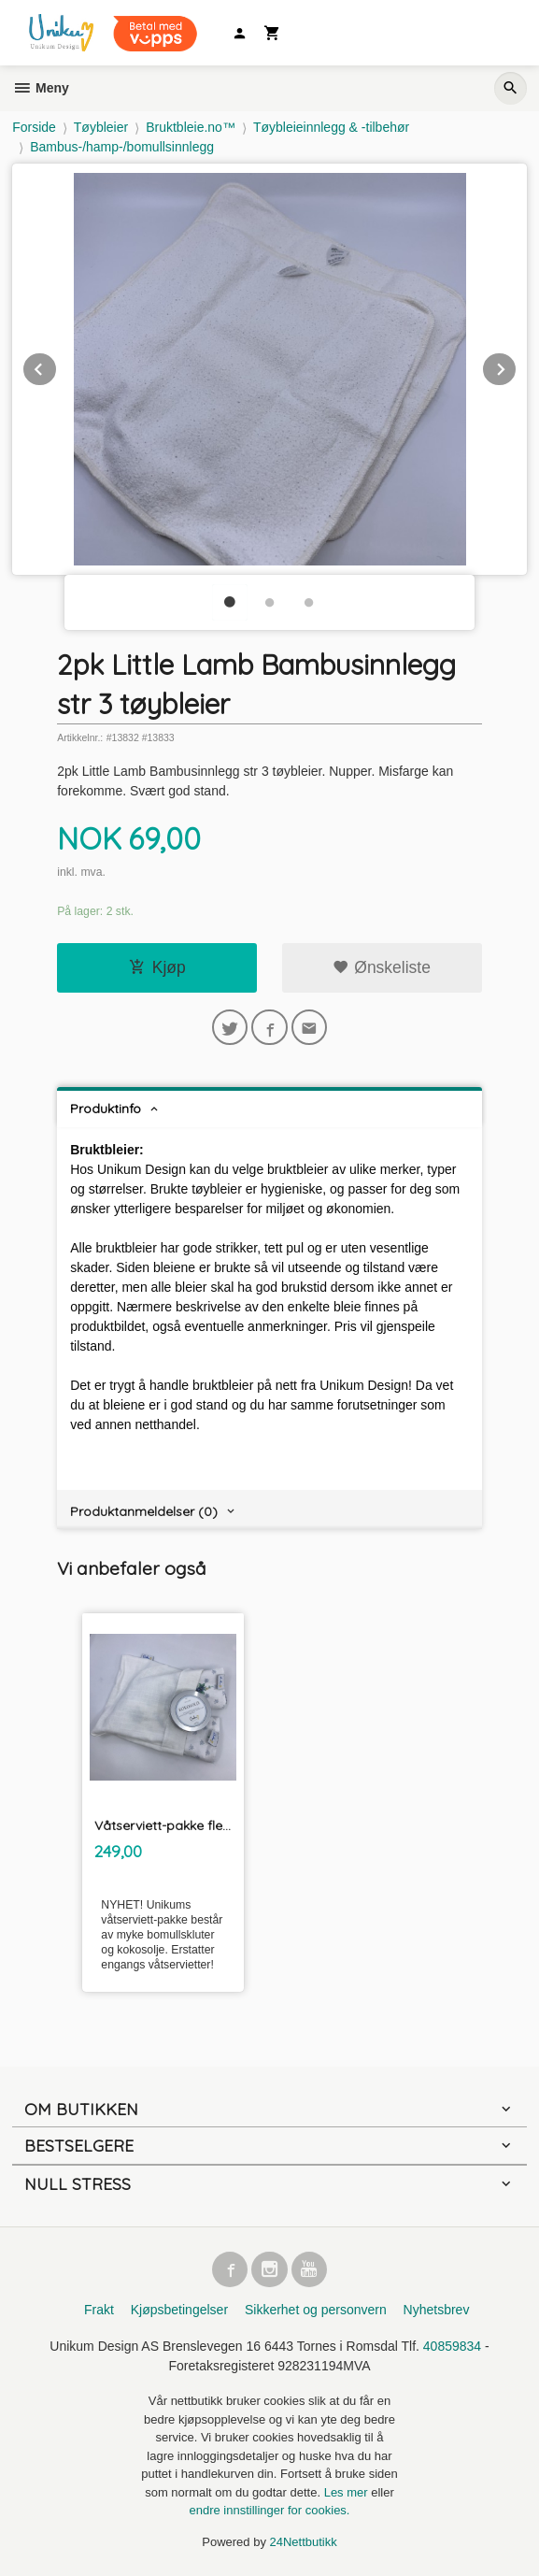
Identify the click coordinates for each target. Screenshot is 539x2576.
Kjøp (157, 967)
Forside (34, 127)
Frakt (99, 2309)
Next (517, 366)
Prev (57, 366)
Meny (40, 87)
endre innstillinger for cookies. (270, 2510)
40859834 (452, 2346)
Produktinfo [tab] (105, 1108)
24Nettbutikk (303, 2542)
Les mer (348, 2492)
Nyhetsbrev (437, 2309)
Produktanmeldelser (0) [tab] (144, 1511)
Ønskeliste (382, 967)
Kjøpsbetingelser (179, 2309)
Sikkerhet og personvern (316, 2309)
